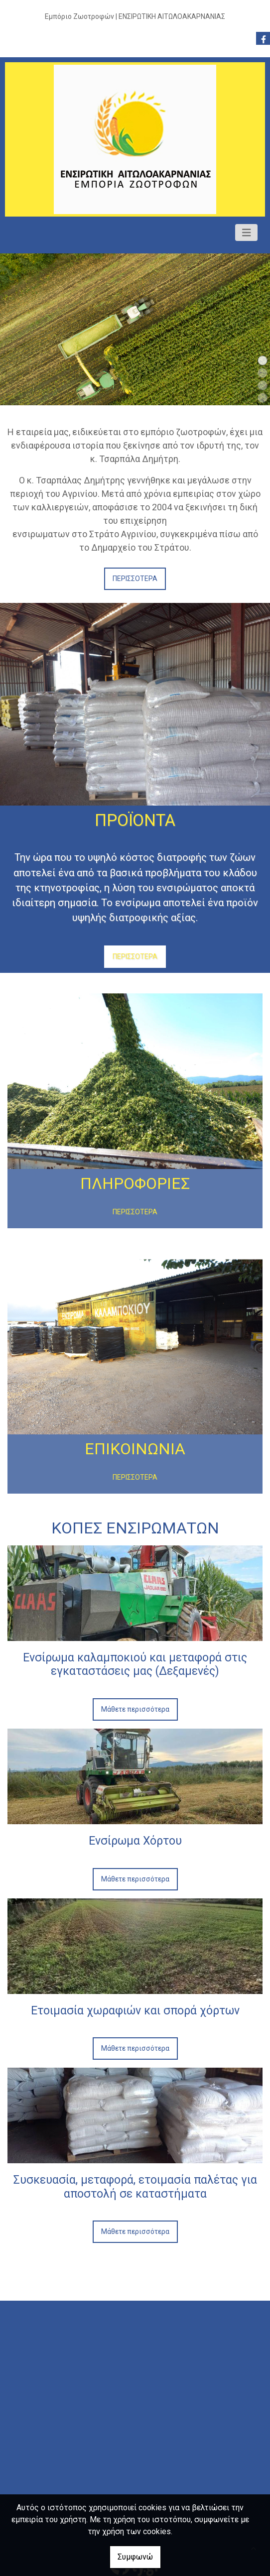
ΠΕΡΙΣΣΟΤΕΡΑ (135, 579)
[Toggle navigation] (246, 232)
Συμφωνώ (135, 2557)
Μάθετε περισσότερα (135, 1709)
